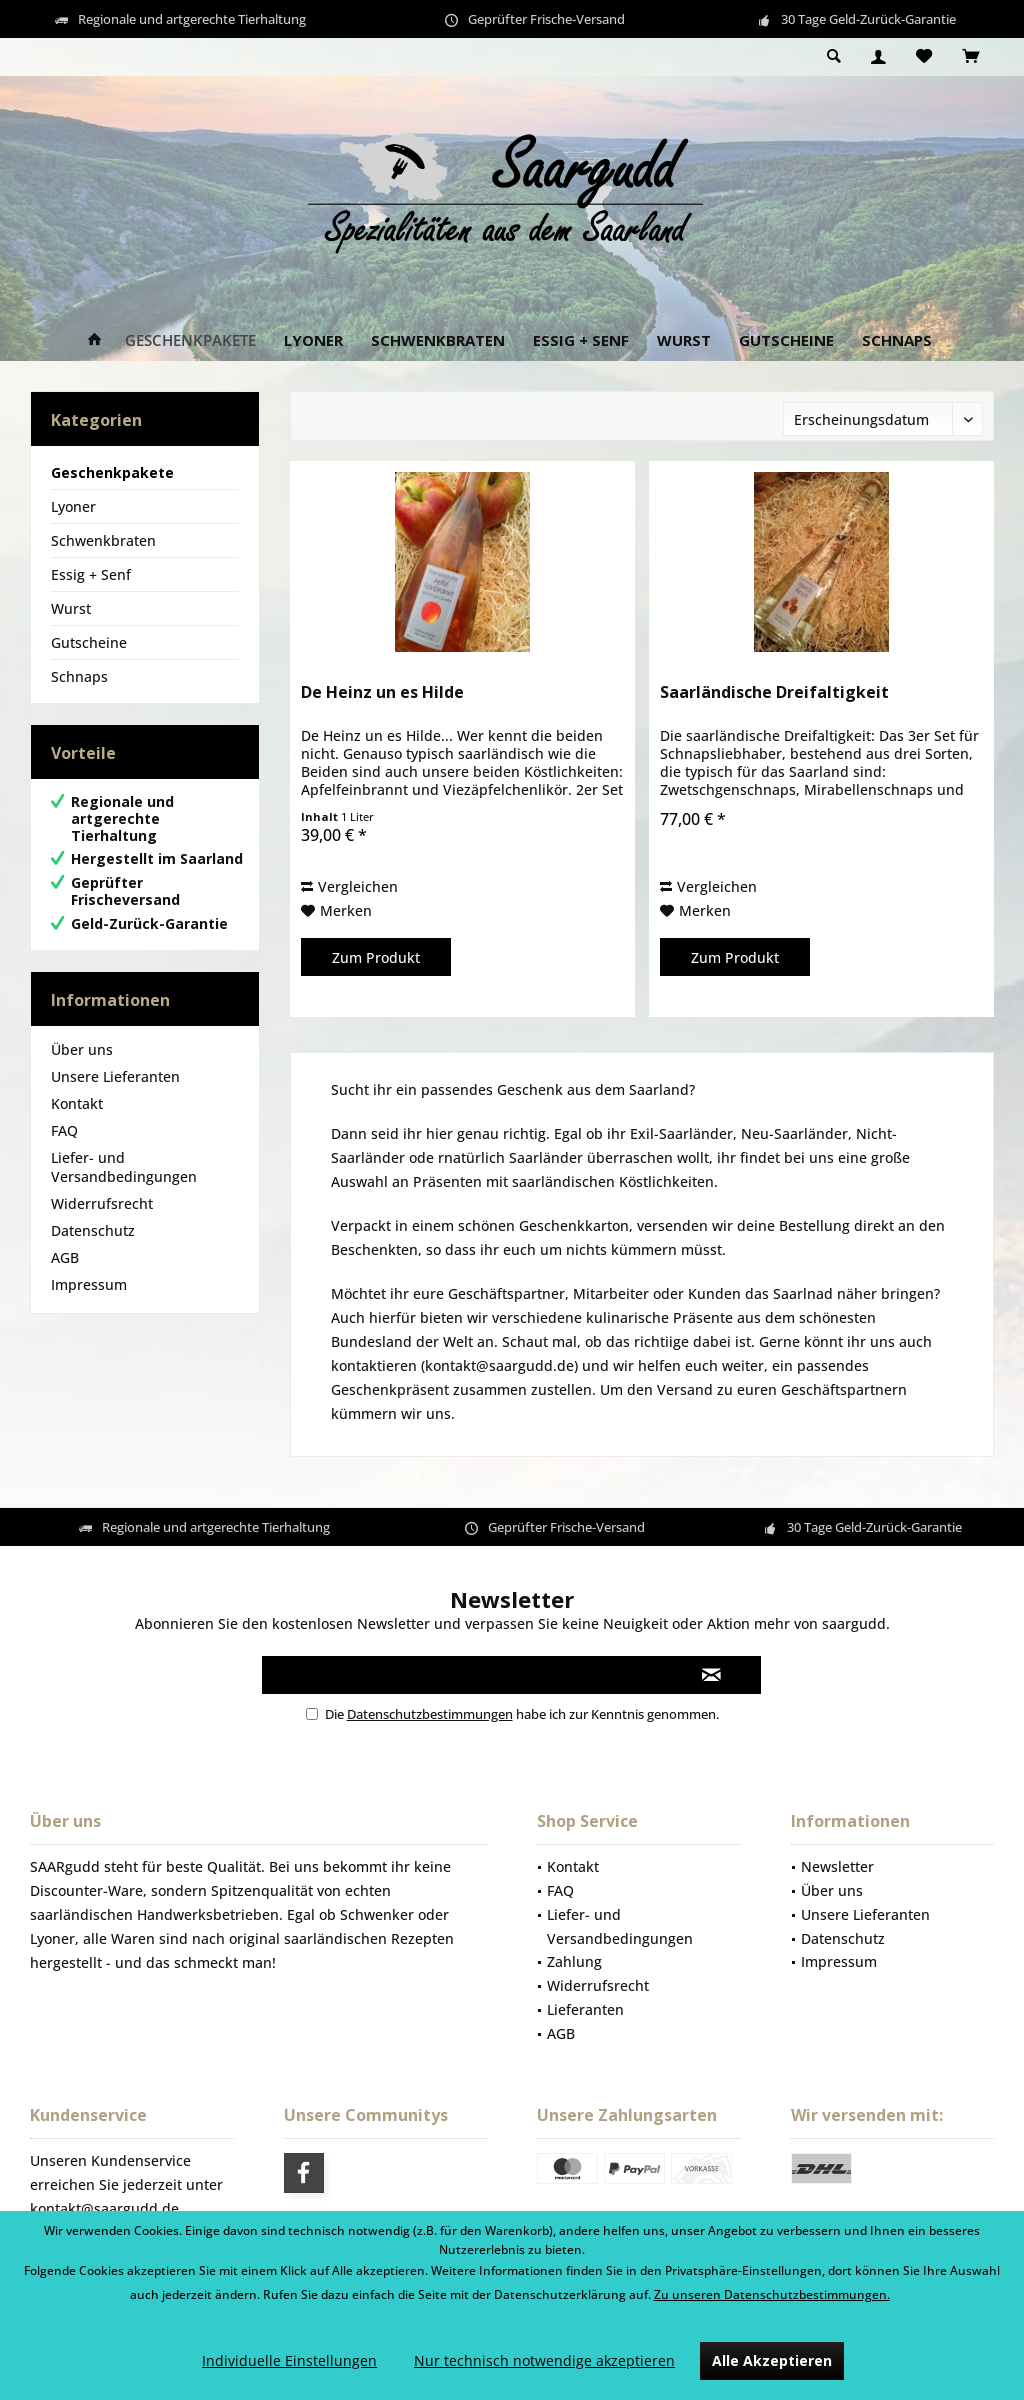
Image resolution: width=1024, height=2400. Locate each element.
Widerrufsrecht (102, 1203)
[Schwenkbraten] (438, 340)
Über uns (82, 1049)
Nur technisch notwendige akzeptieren (544, 2360)
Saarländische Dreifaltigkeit (774, 692)
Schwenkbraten (103, 540)
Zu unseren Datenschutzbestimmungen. (772, 2294)
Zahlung (574, 1961)
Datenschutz (93, 1230)
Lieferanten (585, 2009)
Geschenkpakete (112, 472)
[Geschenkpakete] (190, 340)
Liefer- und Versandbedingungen (124, 1167)
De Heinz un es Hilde (382, 692)
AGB (65, 1257)
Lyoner (73, 506)
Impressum (89, 1284)
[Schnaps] (897, 340)
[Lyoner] (313, 340)
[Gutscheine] (786, 340)
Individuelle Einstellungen (289, 2360)
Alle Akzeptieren (772, 2360)
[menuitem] (970, 57)
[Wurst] (684, 340)
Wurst (71, 608)
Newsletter (837, 1866)
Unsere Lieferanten (115, 1076)
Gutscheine (89, 642)
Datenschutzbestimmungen (430, 1714)
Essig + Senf (91, 574)
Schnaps (79, 676)
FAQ (64, 1130)
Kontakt (77, 1103)
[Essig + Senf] (581, 340)
